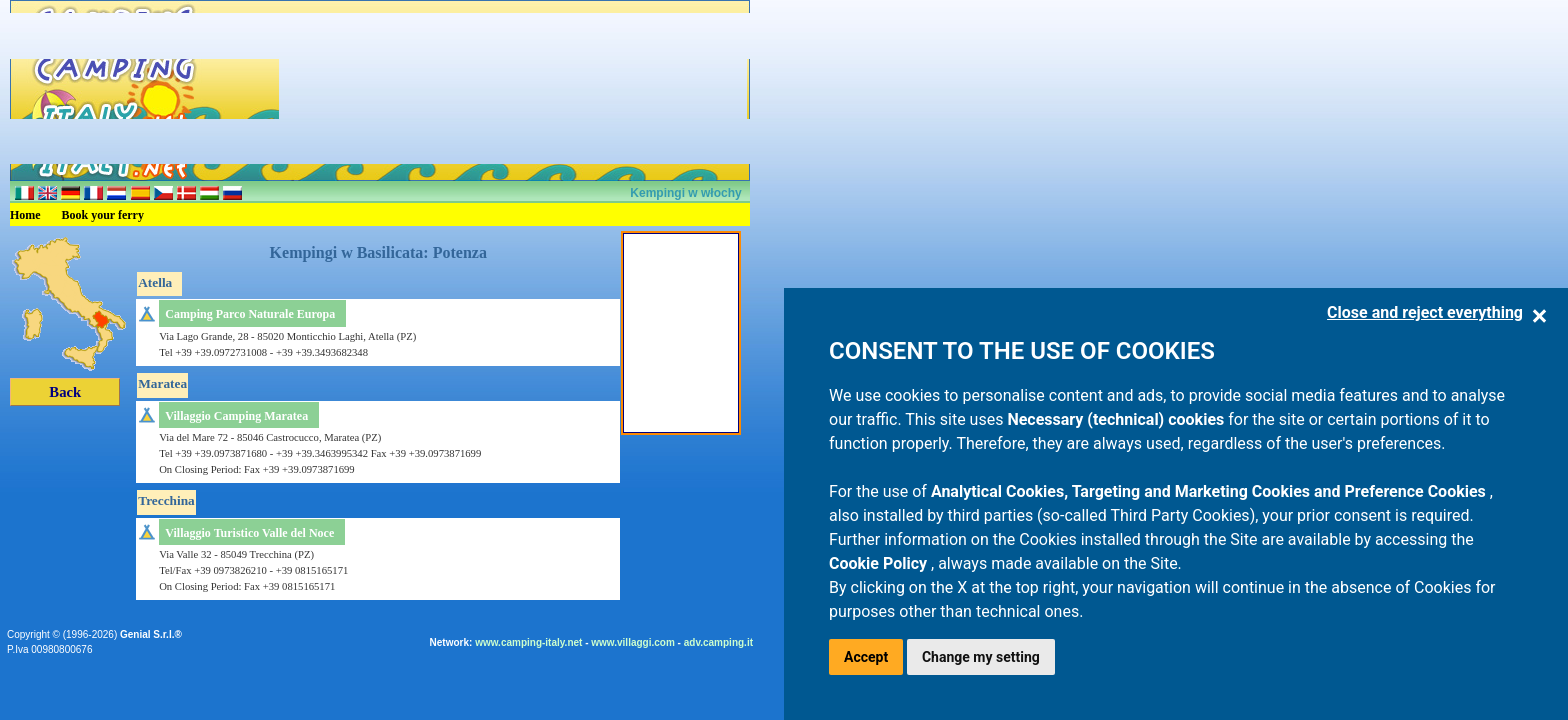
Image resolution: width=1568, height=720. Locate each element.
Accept (866, 657)
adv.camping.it (718, 642)
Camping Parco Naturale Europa (250, 314)
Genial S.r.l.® (151, 634)
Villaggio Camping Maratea (236, 416)
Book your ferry (103, 215)
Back (65, 392)
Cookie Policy (880, 563)
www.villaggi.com (633, 642)
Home (25, 215)
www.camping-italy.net (528, 642)
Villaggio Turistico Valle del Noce (249, 533)
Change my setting (981, 657)
